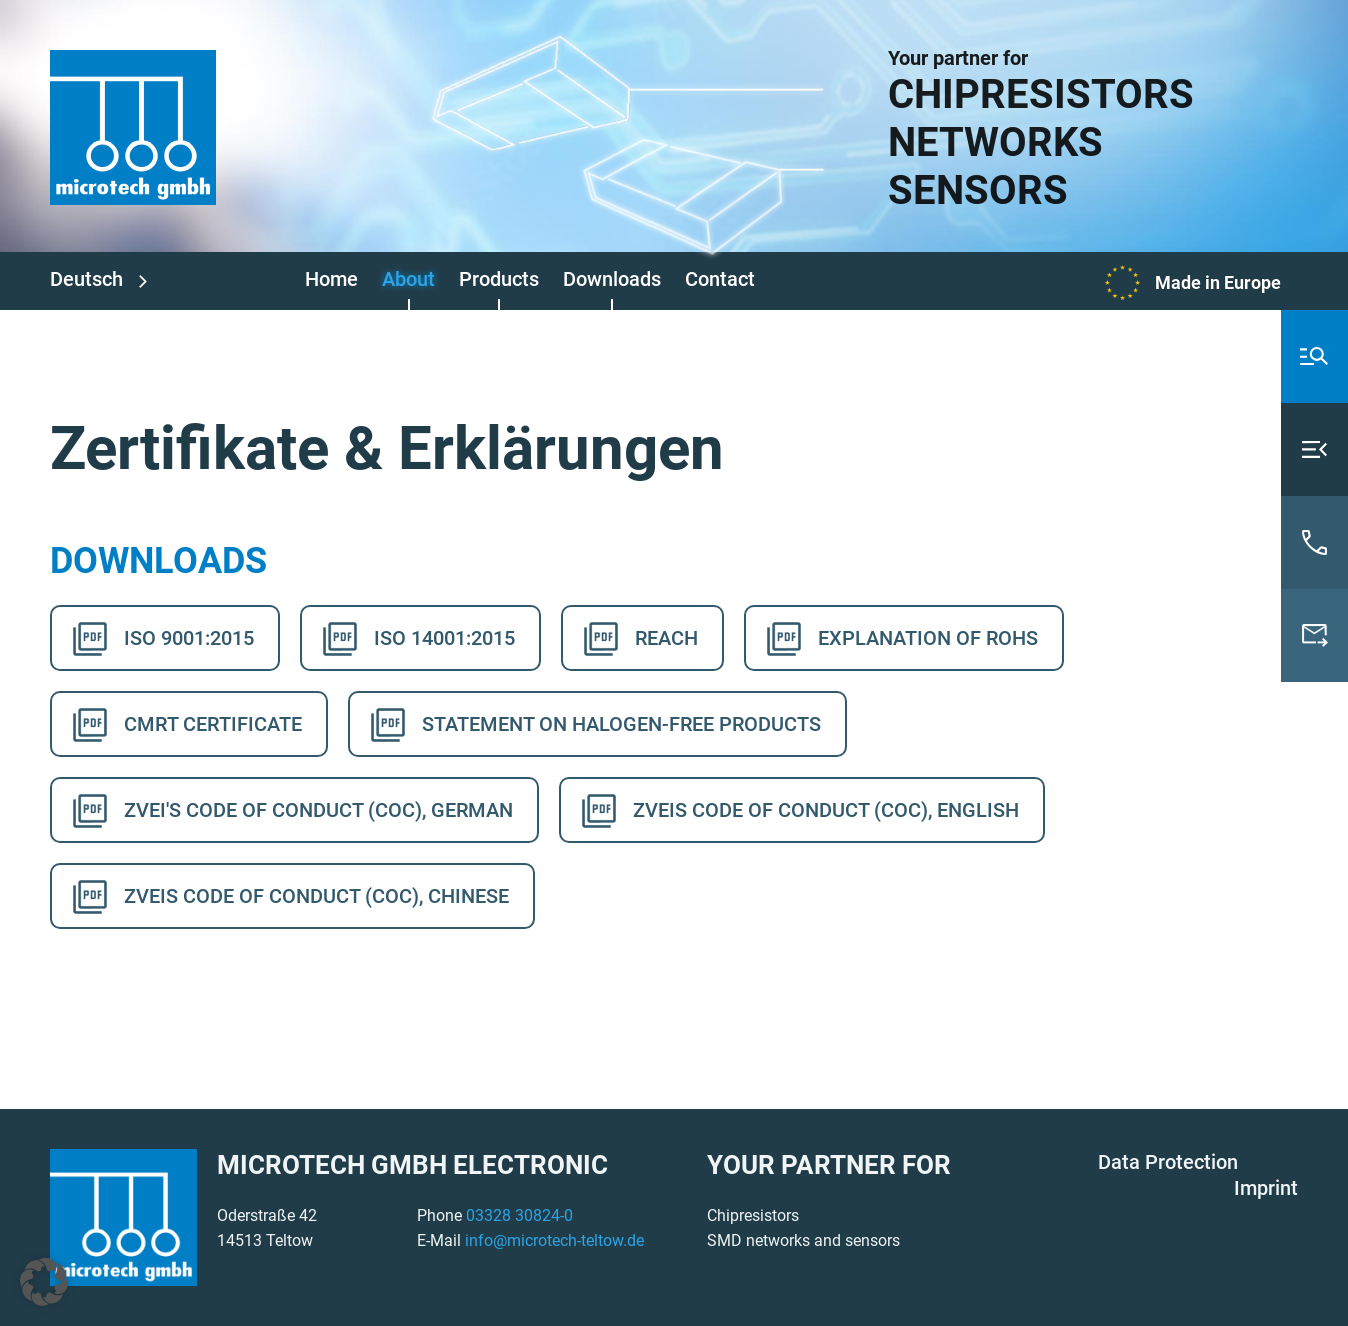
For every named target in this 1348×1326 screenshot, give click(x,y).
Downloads (612, 279)
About (408, 279)
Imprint (1266, 1188)
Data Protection (1168, 1162)
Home (331, 279)
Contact (720, 279)
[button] (44, 1282)
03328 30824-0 (519, 1215)
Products (499, 279)
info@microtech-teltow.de (554, 1240)
